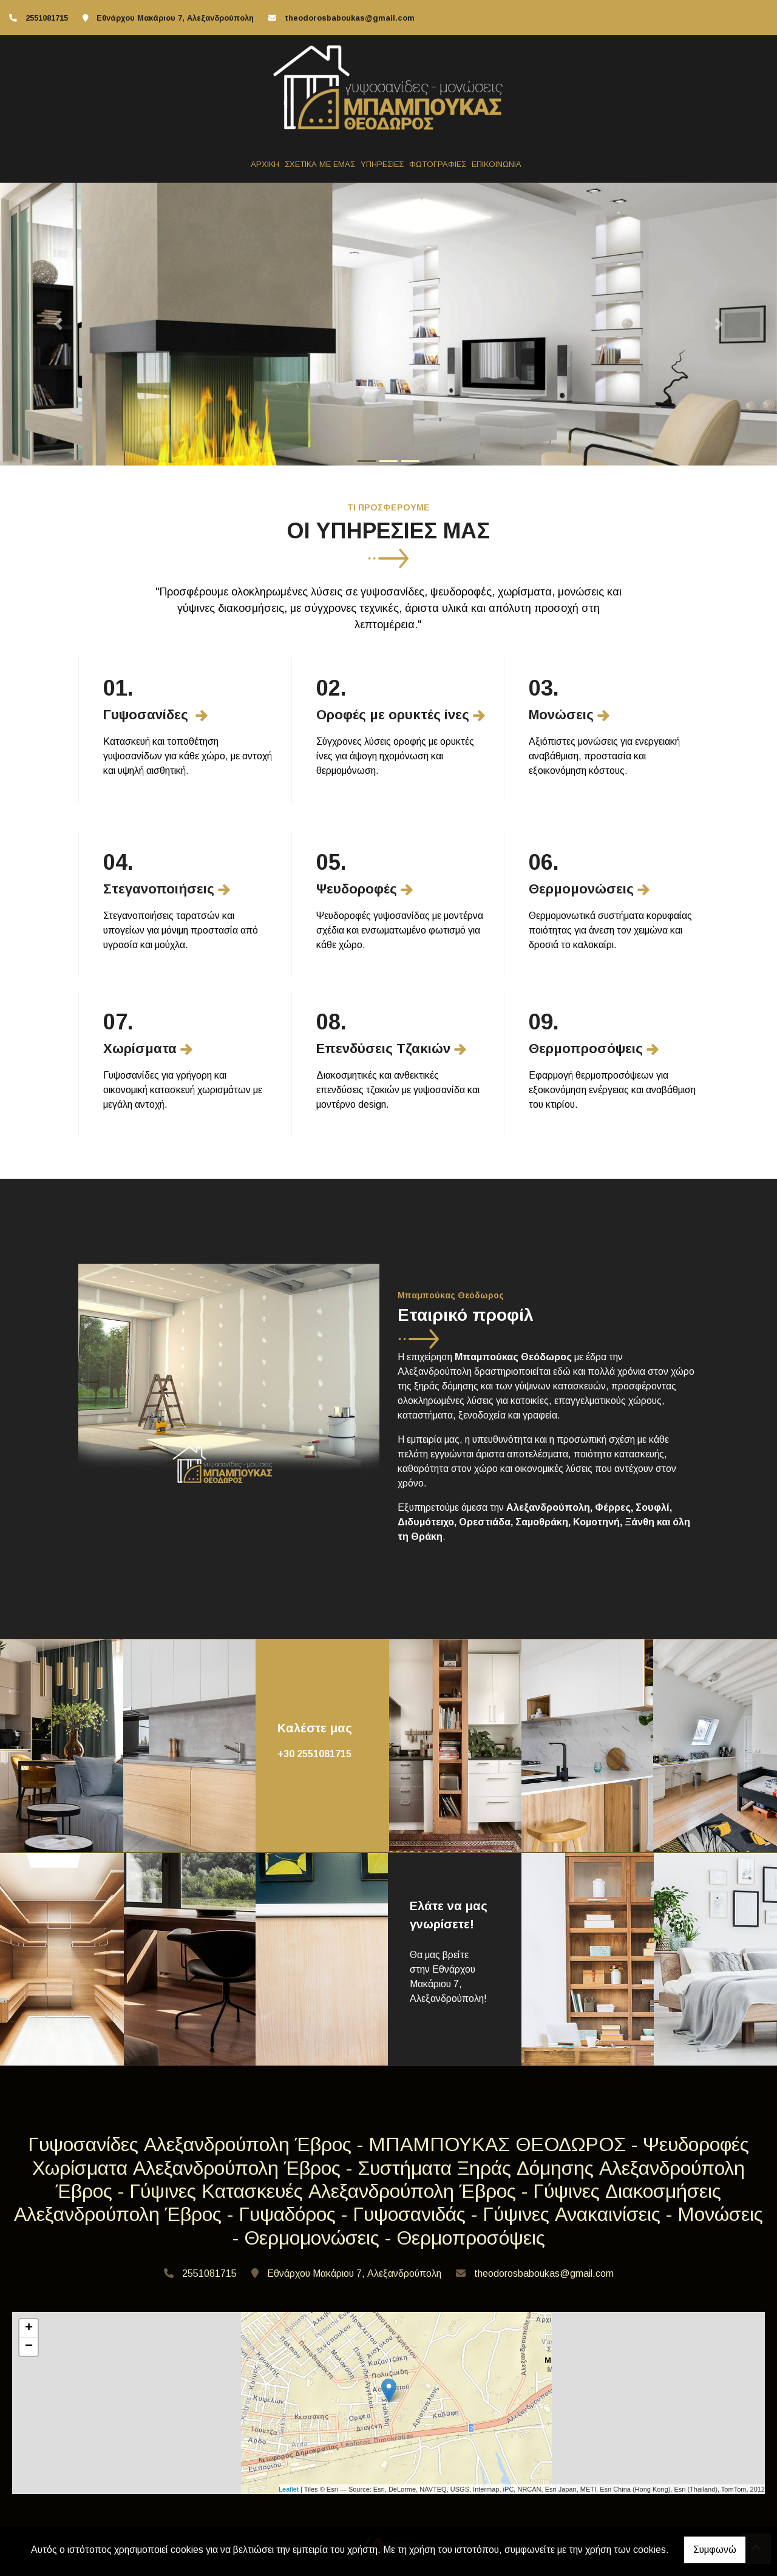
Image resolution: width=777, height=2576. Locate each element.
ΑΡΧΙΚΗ (265, 164)
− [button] (29, 2346)
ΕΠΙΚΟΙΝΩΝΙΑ (496, 164)
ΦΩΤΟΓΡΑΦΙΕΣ (437, 164)
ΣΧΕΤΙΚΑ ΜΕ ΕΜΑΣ (320, 164)
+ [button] (29, 2328)
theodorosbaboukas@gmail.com (350, 17)
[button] (58, 324)
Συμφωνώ (714, 2549)
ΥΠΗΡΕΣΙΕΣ (382, 164)
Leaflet (289, 2489)
